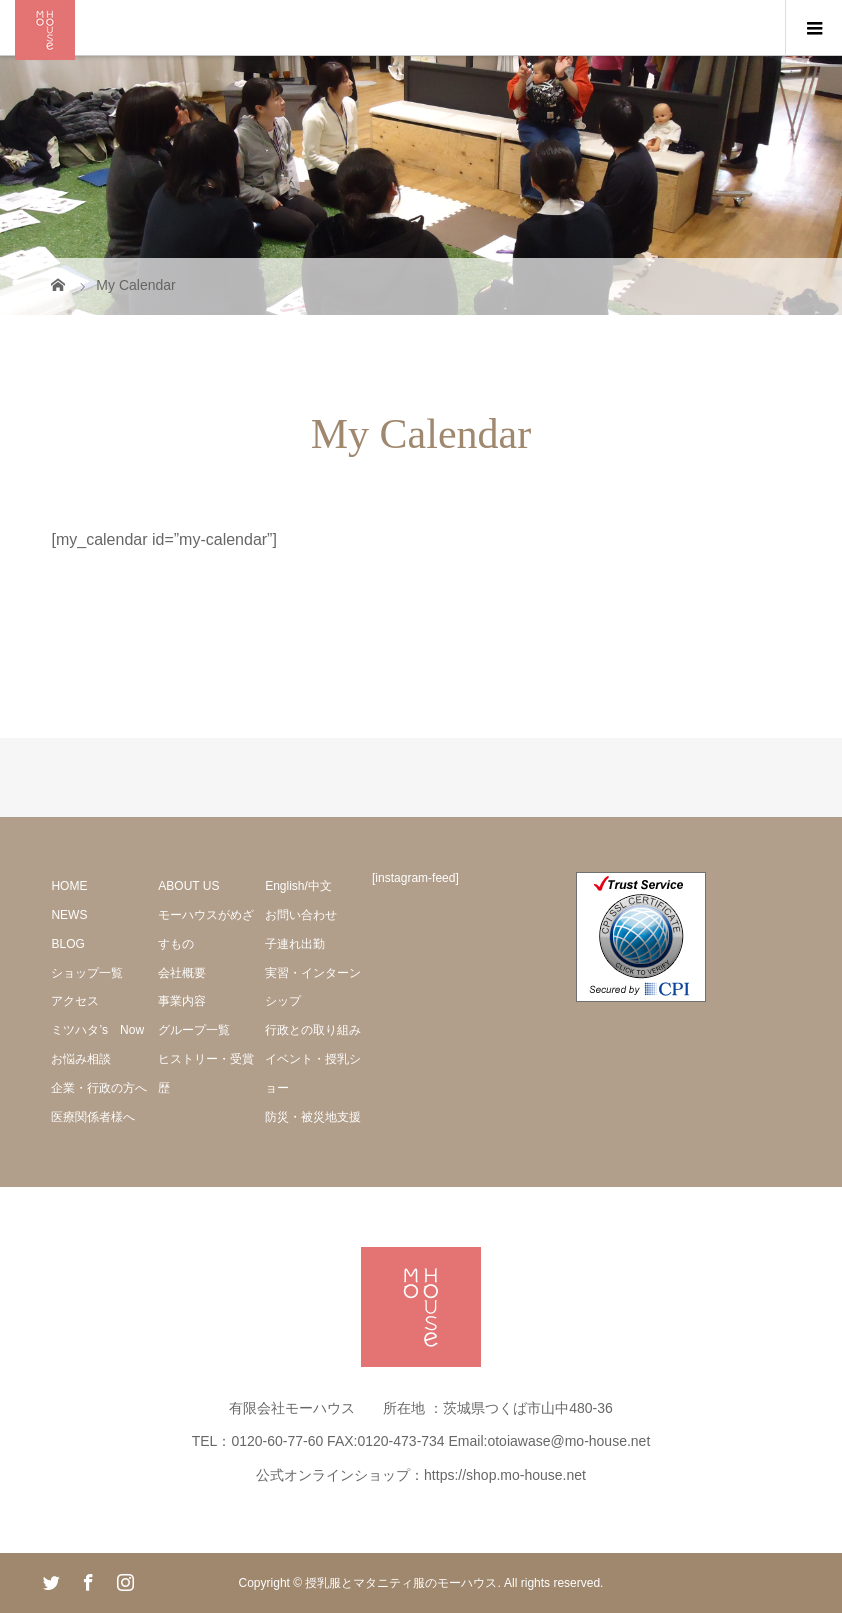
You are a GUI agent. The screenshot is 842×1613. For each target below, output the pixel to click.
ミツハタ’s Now (97, 1030)
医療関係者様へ (93, 1117)
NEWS (69, 915)
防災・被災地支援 (313, 1117)
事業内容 (182, 1001)
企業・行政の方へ (99, 1088)
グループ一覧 (194, 1030)
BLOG (67, 944)
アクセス (75, 1001)
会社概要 (182, 973)
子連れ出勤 (295, 944)
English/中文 (298, 886)
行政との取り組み (313, 1030)
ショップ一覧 (87, 973)
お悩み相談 (81, 1059)
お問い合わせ (301, 915)
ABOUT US (188, 886)
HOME (69, 886)
